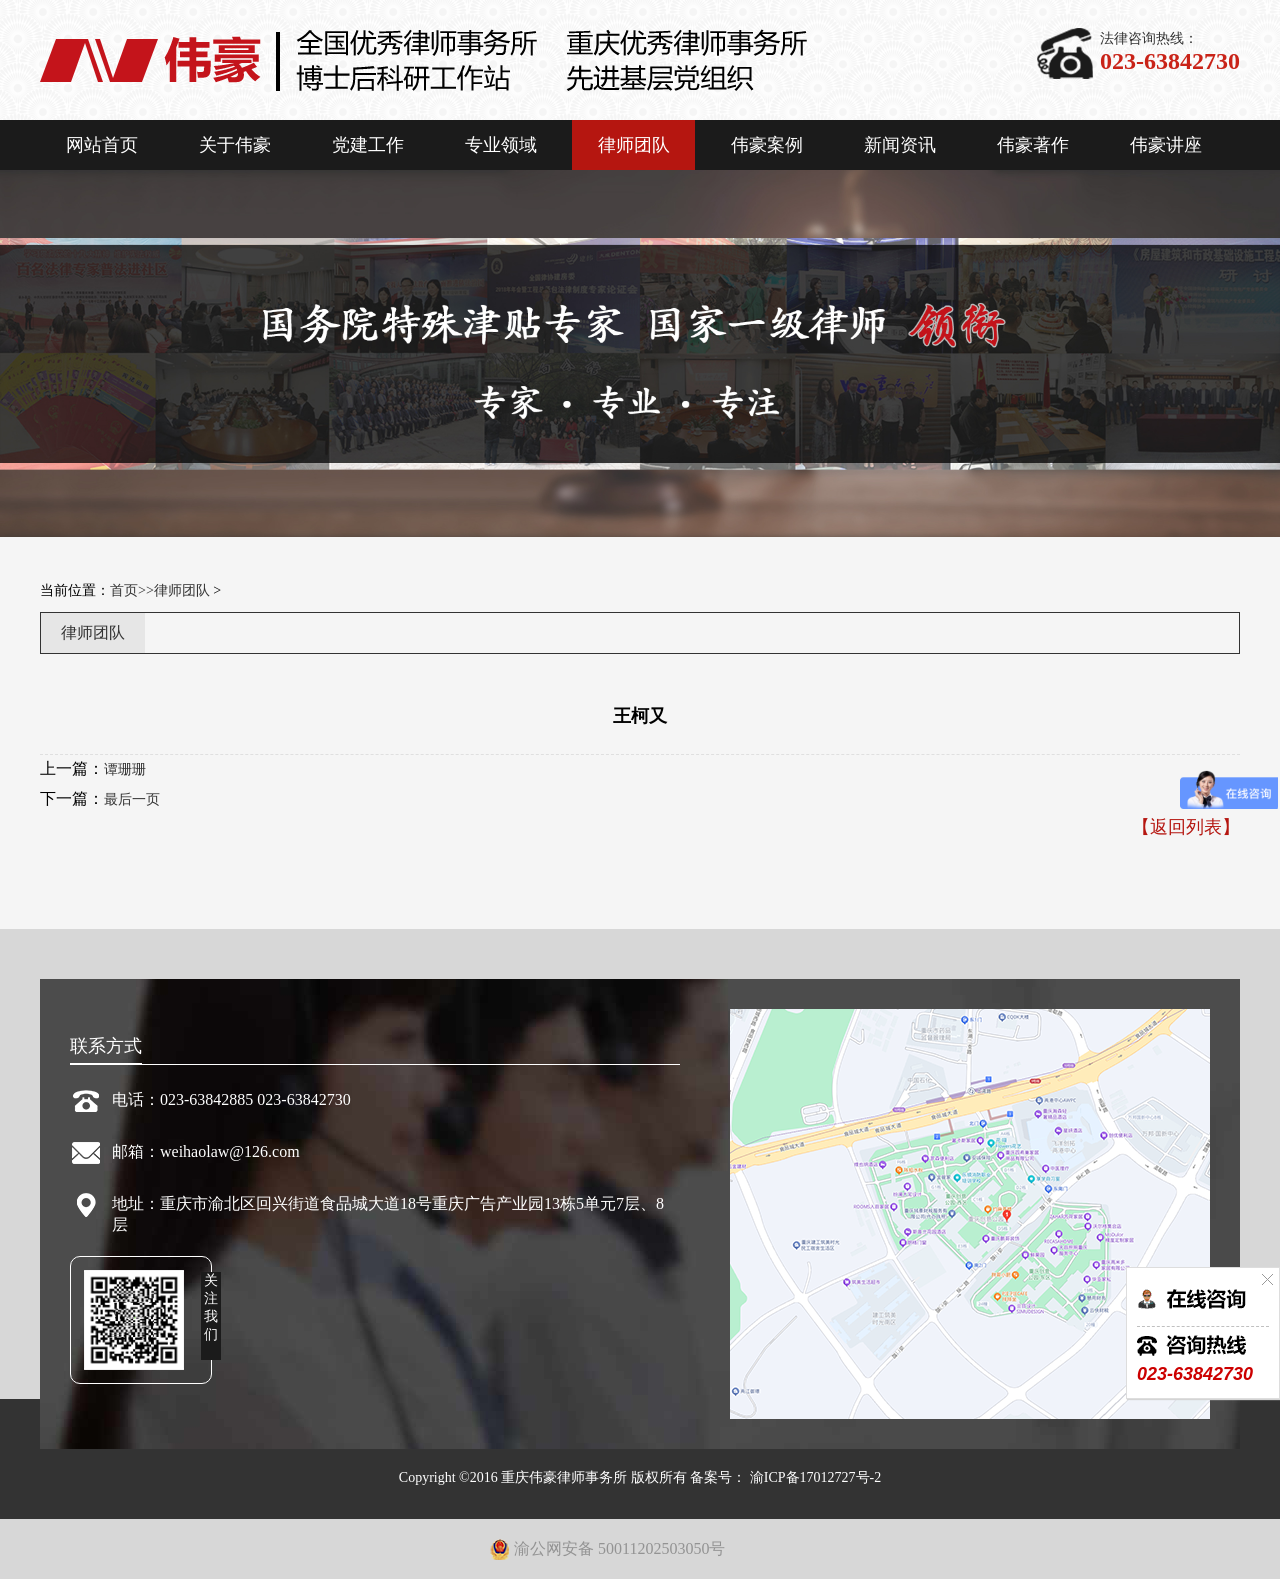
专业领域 (501, 145)
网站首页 (102, 145)
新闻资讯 (900, 145)
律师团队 (634, 145)
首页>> (132, 590)
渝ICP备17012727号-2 (813, 1477)
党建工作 (368, 145)
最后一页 (132, 799)
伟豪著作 (1033, 145)
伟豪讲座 (1166, 145)
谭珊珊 (125, 769)
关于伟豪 (235, 145)
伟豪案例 (767, 145)
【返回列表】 (1186, 827)
